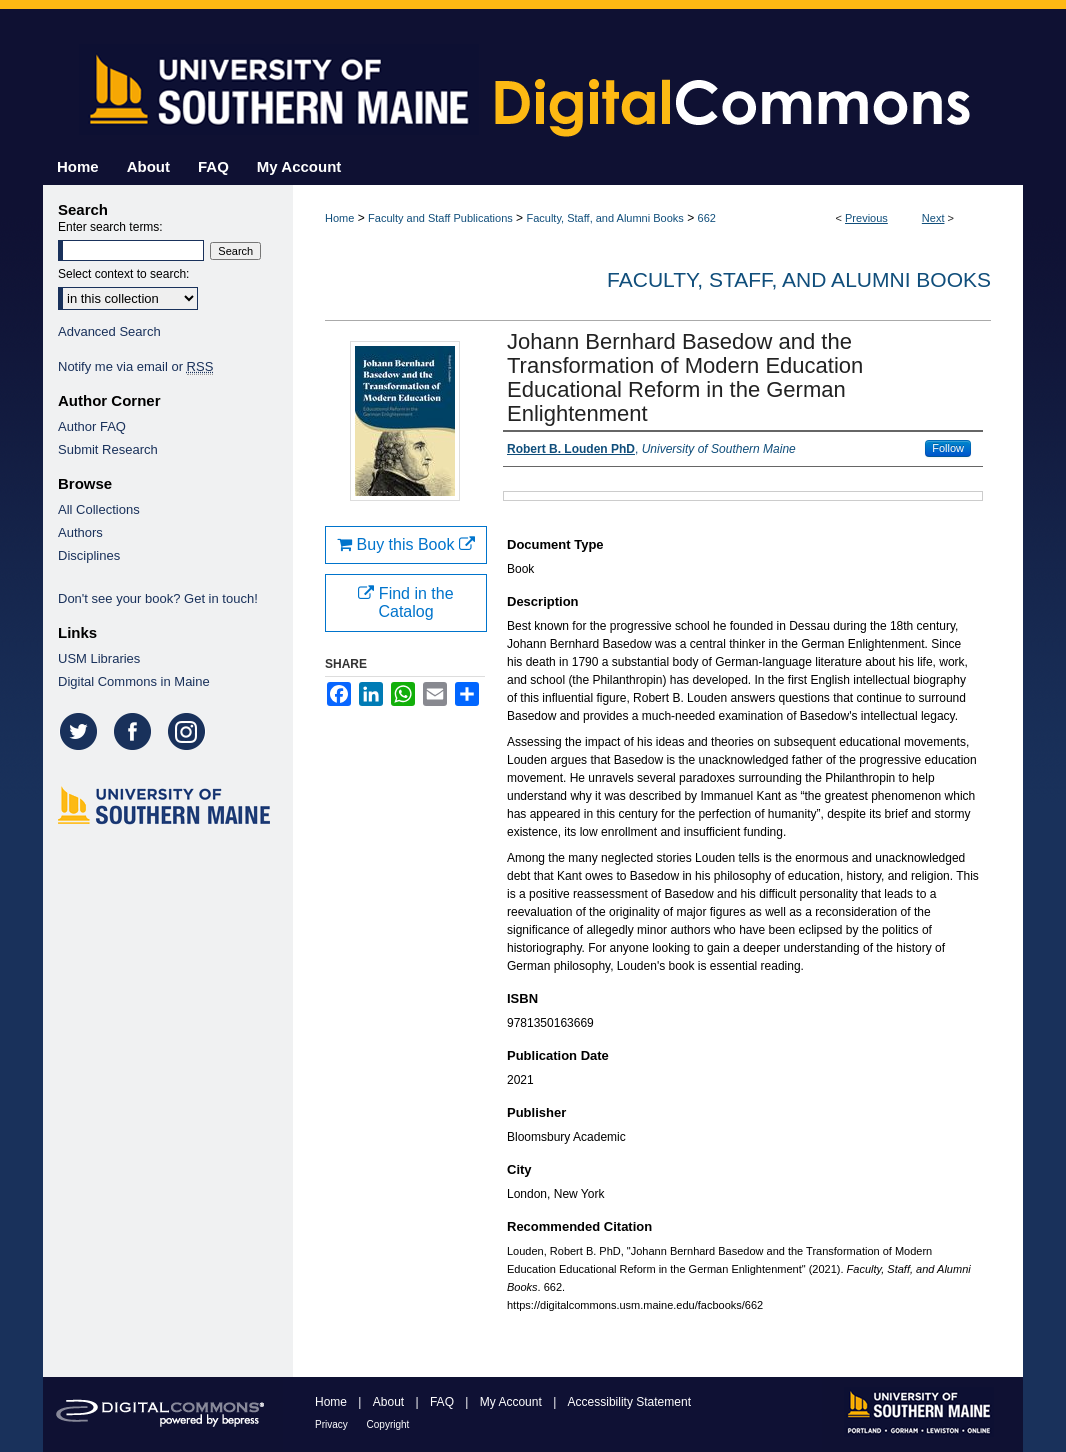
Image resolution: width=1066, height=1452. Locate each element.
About (390, 1402)
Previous (866, 218)
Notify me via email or (135, 366)
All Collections (99, 509)
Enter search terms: (110, 227)
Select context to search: (123, 274)
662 (707, 218)
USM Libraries (99, 658)
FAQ (443, 1402)
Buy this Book (406, 544)
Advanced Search (109, 331)
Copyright (388, 1424)
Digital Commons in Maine (134, 681)
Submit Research (108, 449)
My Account (512, 1402)
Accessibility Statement (629, 1402)
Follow (948, 448)
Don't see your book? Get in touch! (158, 598)
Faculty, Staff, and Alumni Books (604, 218)
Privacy (333, 1424)
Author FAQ (92, 426)
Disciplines (89, 555)
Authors (80, 532)
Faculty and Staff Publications (440, 218)
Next (933, 218)
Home (339, 218)
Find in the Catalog (405, 602)
